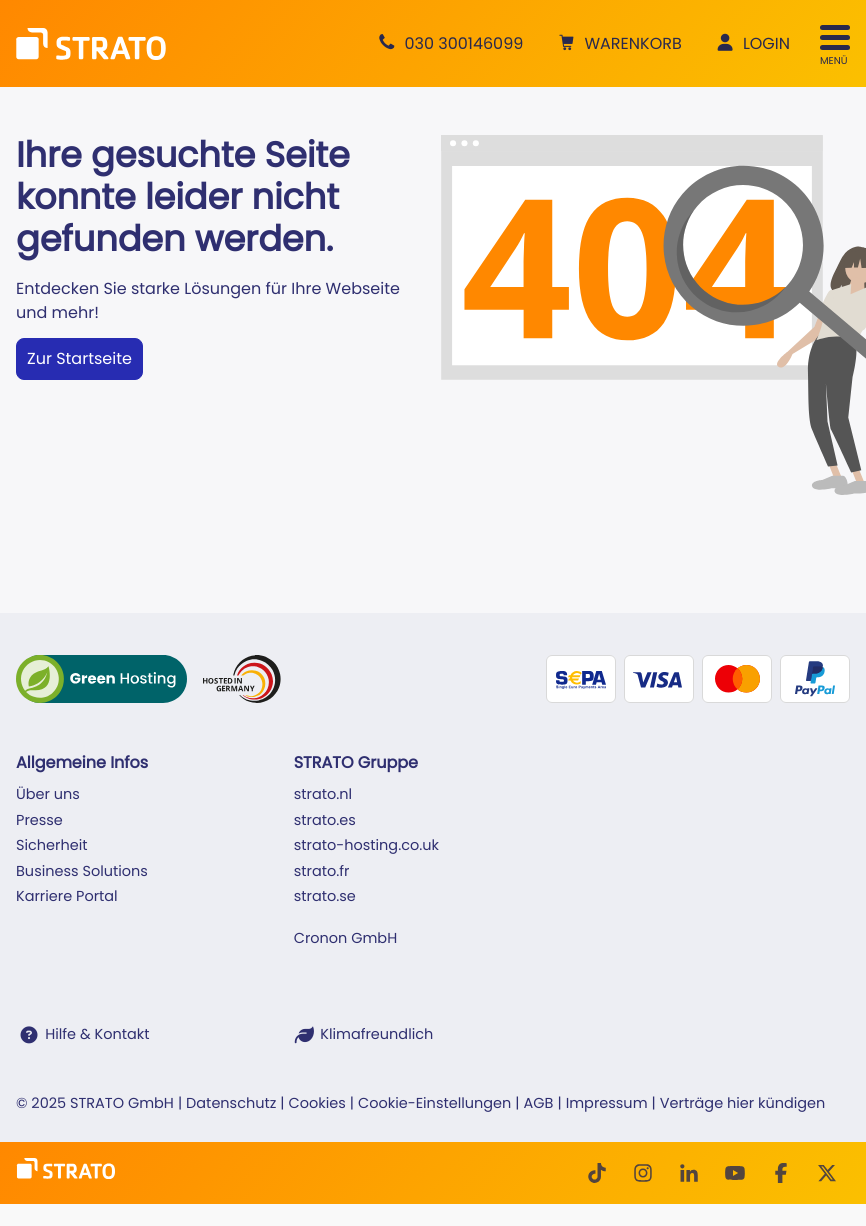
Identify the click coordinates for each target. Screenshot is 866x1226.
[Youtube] (735, 1173)
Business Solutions (82, 872)
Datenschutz (231, 1104)
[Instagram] (643, 1173)
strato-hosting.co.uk (366, 846)
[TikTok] (597, 1173)
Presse (39, 821)
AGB (539, 1104)
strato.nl (323, 795)
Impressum (607, 1104)
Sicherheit (52, 846)
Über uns (48, 795)
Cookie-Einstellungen (434, 1104)
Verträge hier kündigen (743, 1104)
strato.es (325, 821)
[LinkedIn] (689, 1173)
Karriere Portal (67, 897)
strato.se (325, 897)
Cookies (317, 1104)
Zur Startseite (79, 358)
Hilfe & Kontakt (97, 1035)
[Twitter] (827, 1173)
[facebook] (781, 1173)
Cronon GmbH (345, 939)
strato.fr (322, 872)
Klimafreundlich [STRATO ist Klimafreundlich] (376, 1035)
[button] (617, 44)
